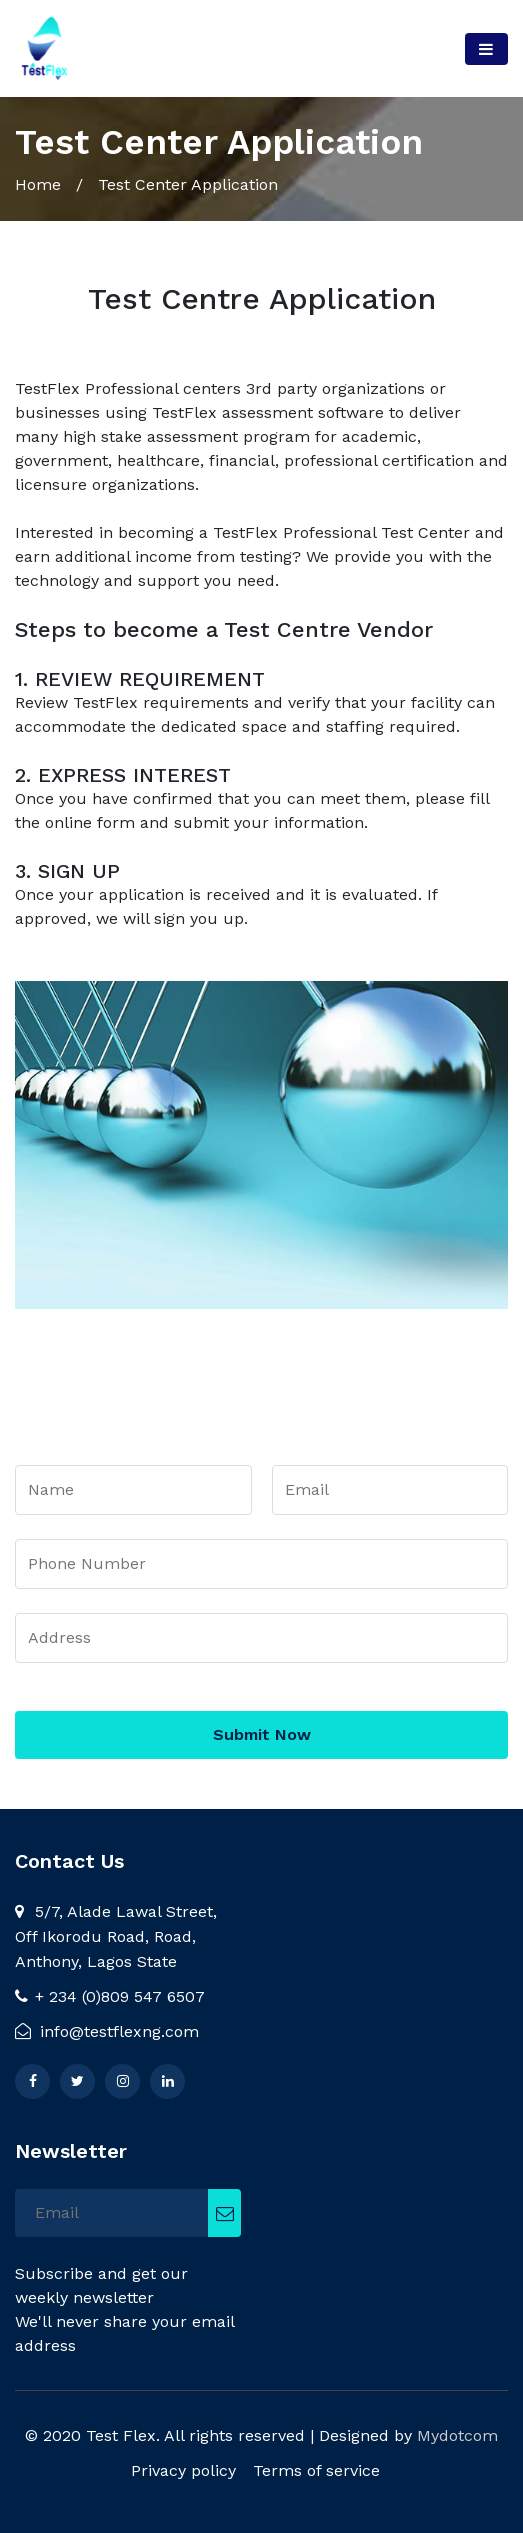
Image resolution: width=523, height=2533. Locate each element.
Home (38, 184)
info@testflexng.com (107, 2031)
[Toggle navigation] (486, 49)
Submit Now (262, 1734)
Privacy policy (183, 2470)
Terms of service (316, 2470)
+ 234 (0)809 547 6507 (110, 1996)
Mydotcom (457, 2435)
